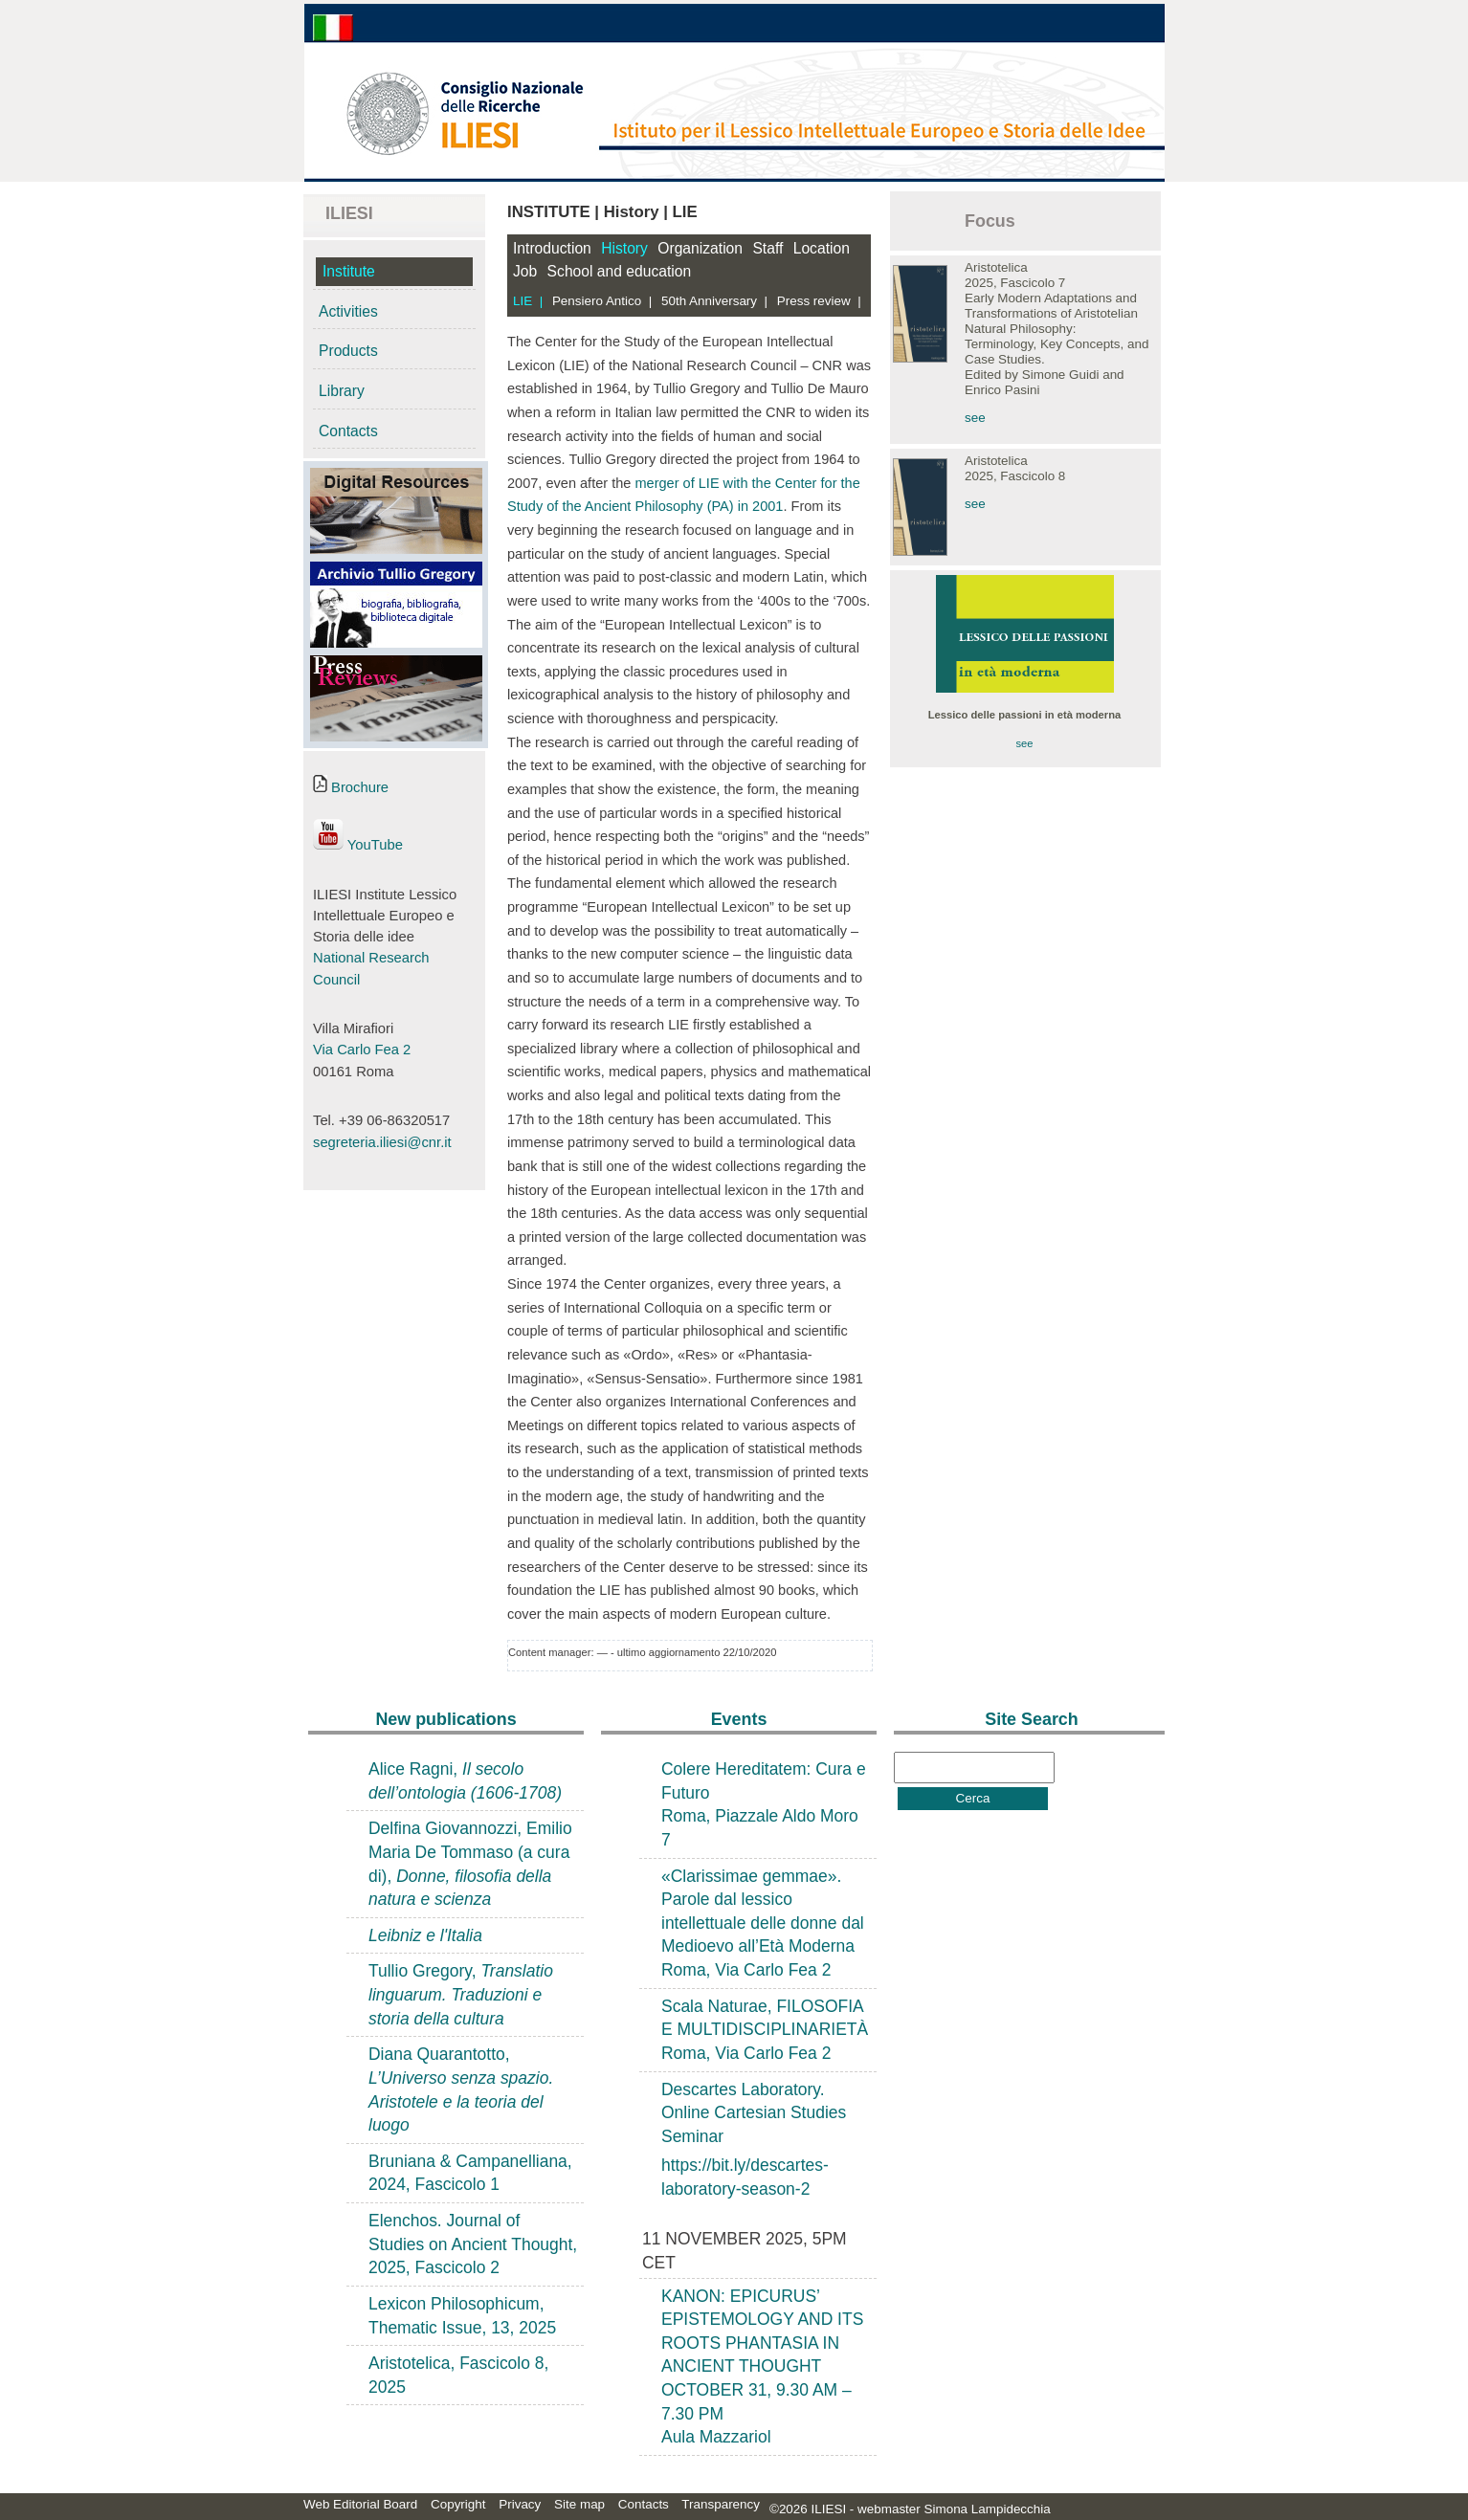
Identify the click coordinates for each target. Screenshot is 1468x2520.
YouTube (358, 844)
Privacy (520, 2504)
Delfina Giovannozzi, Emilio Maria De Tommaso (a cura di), (470, 1864)
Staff (767, 248)
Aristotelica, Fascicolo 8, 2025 (458, 2375)
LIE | (528, 301)
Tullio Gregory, (460, 1994)
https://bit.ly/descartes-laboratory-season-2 (745, 2177)
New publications (445, 1719)
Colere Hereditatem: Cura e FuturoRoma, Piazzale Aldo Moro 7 (763, 1804)
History (624, 248)
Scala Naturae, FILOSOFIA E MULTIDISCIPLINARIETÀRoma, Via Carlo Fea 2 (764, 2030)
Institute (349, 271)
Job (525, 271)
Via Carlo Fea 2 (362, 1049)
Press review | (819, 301)
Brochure (351, 787)
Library (342, 391)
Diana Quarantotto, (460, 2089)
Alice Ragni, (465, 1780)
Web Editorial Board (360, 2504)
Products (348, 351)
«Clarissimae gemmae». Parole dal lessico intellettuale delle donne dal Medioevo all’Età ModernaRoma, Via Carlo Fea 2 (762, 1923)
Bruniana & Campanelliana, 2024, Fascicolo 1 (470, 2173)
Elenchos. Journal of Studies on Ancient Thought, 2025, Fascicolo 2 (472, 2244)
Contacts (348, 431)
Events (739, 1719)
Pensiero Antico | (602, 301)
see (975, 417)
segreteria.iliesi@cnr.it (382, 1142)
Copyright (458, 2504)
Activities (348, 311)
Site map (579, 2504)
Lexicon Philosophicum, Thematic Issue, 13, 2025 (462, 2315)
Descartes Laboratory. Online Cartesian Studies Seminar (753, 2113)
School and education (619, 271)
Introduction (552, 248)
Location (821, 248)
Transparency (720, 2504)
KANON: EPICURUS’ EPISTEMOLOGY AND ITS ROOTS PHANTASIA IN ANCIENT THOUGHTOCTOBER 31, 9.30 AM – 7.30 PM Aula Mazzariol (762, 2367)
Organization (700, 248)
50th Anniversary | (714, 301)
